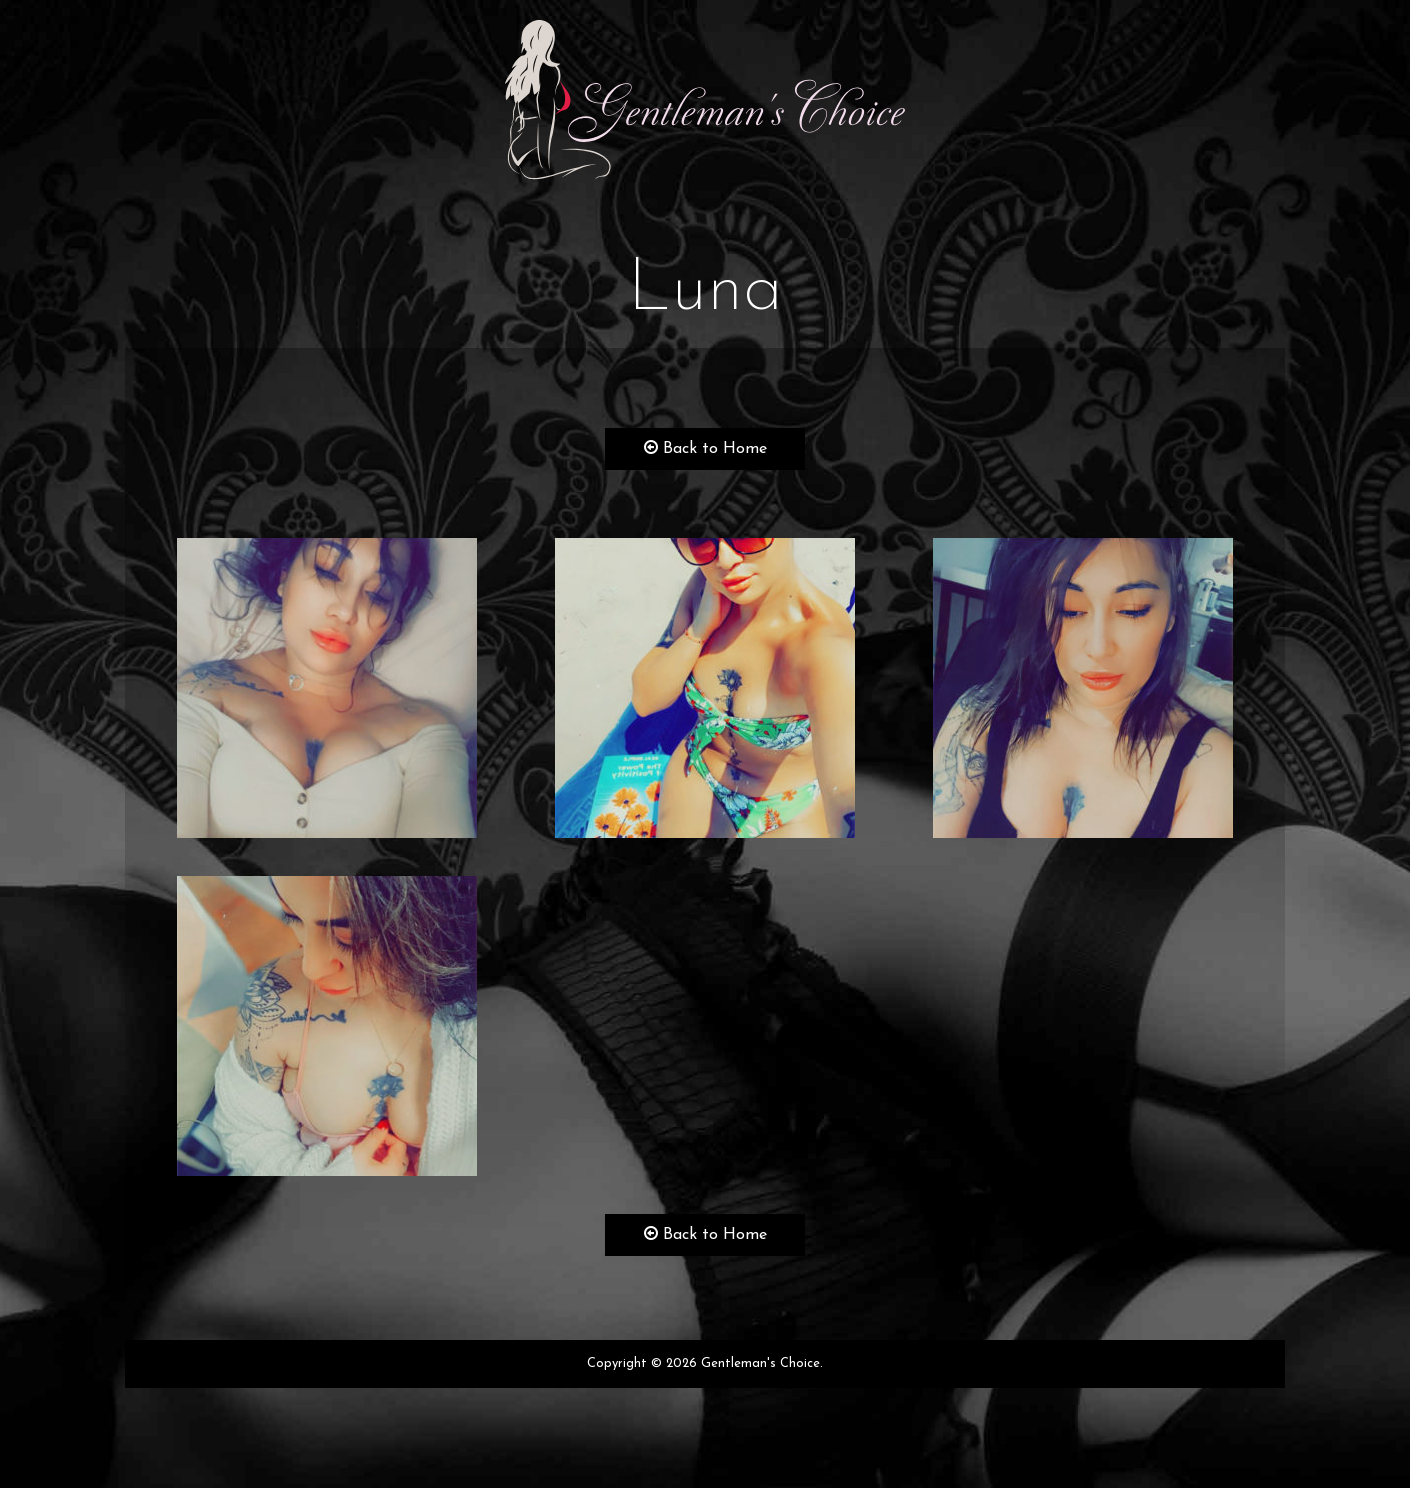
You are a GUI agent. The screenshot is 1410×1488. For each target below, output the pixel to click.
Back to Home (705, 448)
